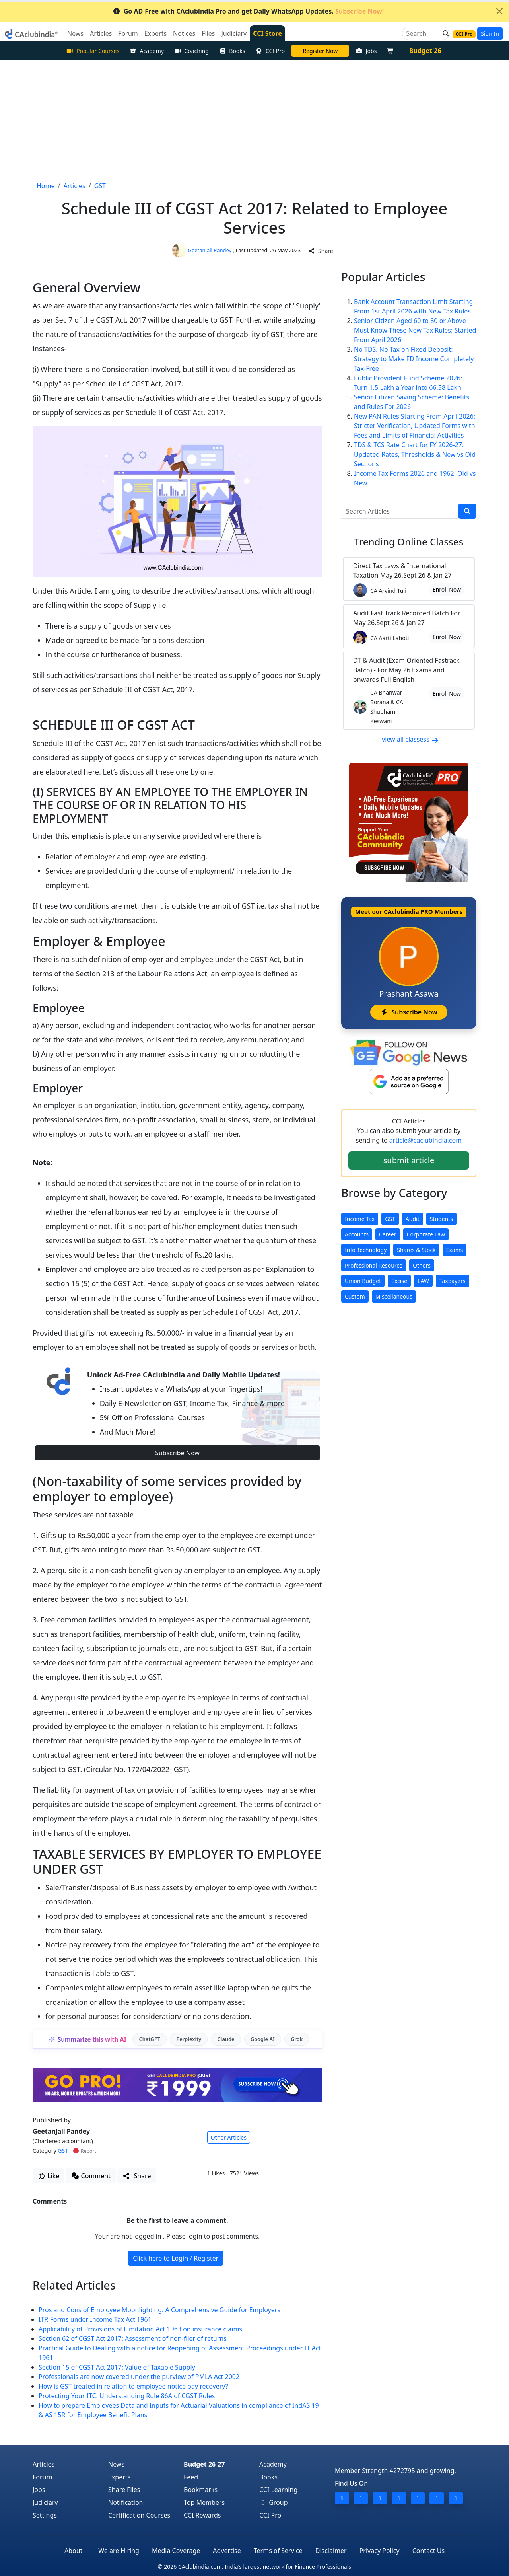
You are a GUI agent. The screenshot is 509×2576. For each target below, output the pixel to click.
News (116, 2464)
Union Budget (363, 1281)
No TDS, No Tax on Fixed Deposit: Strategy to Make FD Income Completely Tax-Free (414, 359)
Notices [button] (184, 33)
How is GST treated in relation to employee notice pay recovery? (133, 2386)
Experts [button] (155, 33)
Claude (226, 2038)
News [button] (75, 33)
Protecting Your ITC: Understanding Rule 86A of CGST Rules (127, 2395)
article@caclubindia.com (425, 1140)
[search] (467, 511)
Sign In (490, 33)
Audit (413, 1219)
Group (273, 2502)
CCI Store (267, 33)
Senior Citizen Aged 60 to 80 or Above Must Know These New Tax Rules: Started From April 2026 (415, 330)
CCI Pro (270, 51)
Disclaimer (331, 2550)
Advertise (227, 2550)
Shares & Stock (416, 1250)
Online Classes (408, 541)
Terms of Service (278, 2550)
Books (232, 51)
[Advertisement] (254, 119)
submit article (408, 1160)
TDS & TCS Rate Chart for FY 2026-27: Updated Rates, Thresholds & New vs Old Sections (415, 454)
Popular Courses (92, 51)
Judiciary (45, 2502)
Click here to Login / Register (175, 2258)
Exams (454, 1250)
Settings (45, 2515)
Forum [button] (128, 33)
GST (63, 2150)
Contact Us (428, 2550)
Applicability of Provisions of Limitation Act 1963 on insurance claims (140, 2329)
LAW (423, 1281)
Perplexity (188, 2038)
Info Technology (366, 1250)
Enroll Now (447, 589)
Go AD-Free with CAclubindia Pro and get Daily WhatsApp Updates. (248, 11)
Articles (43, 2464)
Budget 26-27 (204, 2464)
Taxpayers (452, 1281)
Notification (125, 2502)
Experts (119, 2477)
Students (441, 1219)
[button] (443, 33)
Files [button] (208, 33)
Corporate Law (426, 1234)
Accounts (357, 1234)
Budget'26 (425, 50)
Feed (191, 2477)
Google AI (263, 2038)
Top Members (204, 2502)
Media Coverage (176, 2550)
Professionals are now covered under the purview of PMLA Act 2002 (139, 2376)
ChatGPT (149, 2038)
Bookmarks (201, 2489)
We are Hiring (118, 2550)
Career (387, 1234)
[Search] (422, 33)
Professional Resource (373, 1265)
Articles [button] (101, 33)
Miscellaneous (393, 1296)
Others (422, 1265)
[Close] (499, 11)
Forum (42, 2477)
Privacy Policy (379, 2550)
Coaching (191, 51)
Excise (399, 1281)
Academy (147, 51)
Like (48, 2175)
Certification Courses (139, 2515)
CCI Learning (278, 2489)
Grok (297, 2038)
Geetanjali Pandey (209, 250)
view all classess (410, 739)
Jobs (366, 51)
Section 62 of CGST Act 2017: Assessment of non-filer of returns (133, 2338)
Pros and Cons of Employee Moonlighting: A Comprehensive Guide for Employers (159, 2309)
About (73, 2550)
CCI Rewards (202, 2515)
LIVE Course (320, 51)
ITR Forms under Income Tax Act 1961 (95, 2319)
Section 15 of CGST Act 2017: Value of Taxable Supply (117, 2367)
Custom (355, 1296)
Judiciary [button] (234, 33)
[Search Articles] (399, 511)
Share (320, 251)
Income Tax (360, 1219)
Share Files (124, 2489)
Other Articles (229, 2137)
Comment (91, 2175)
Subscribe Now (177, 1453)
